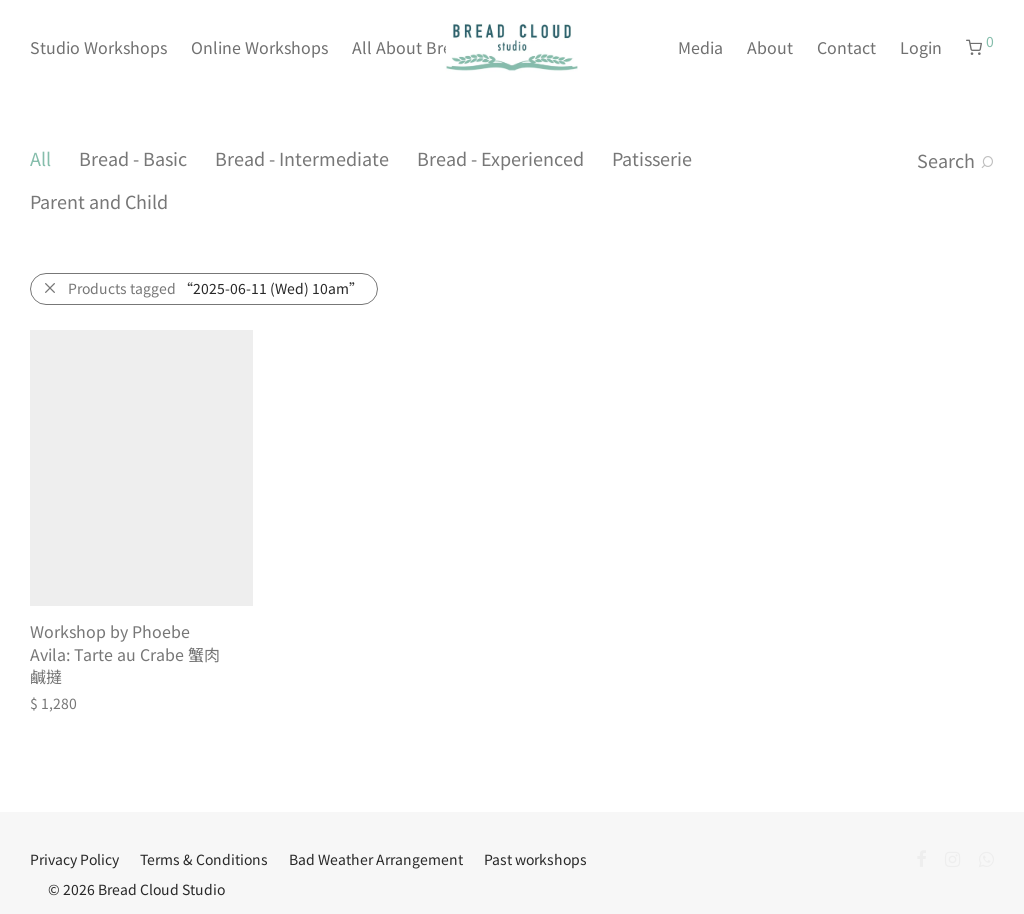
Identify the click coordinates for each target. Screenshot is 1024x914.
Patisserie (652, 158)
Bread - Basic (133, 158)
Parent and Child (99, 201)
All (40, 158)
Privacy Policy (74, 859)
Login (921, 47)
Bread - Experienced (500, 158)
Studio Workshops (98, 47)
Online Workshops (259, 47)
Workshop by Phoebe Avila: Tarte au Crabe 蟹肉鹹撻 (125, 653)
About (770, 47)
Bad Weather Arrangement (376, 859)
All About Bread (411, 47)
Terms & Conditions (204, 859)
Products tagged (215, 288)
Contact (846, 47)
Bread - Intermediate (302, 158)
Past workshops (535, 859)
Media (700, 47)
